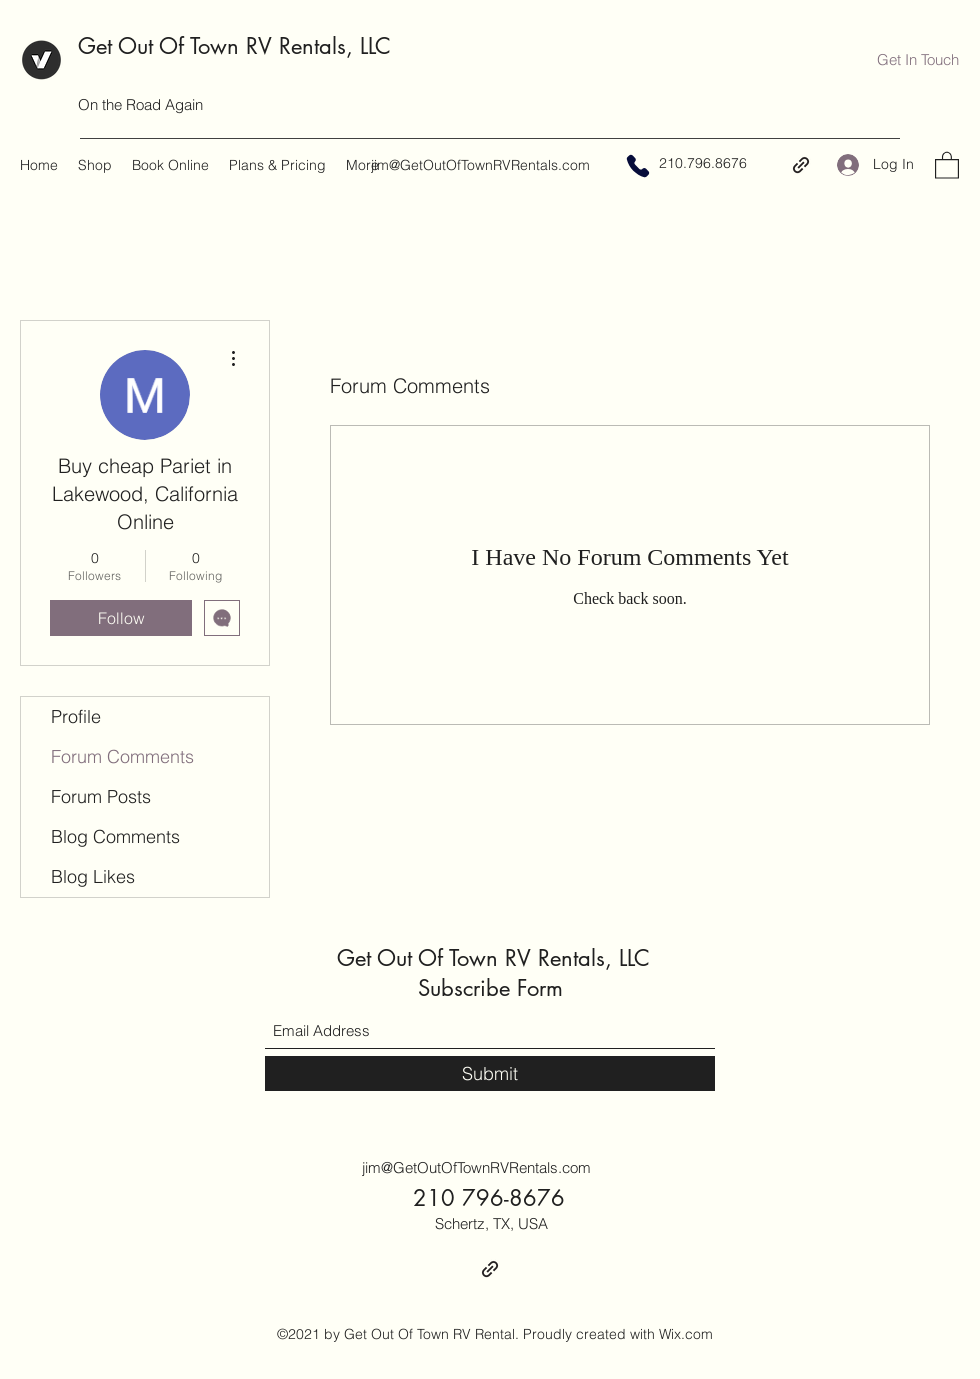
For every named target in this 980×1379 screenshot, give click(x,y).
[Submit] (490, 1073)
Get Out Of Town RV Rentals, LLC (234, 46)
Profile (76, 716)
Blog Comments (115, 836)
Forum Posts (101, 796)
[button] (918, 60)
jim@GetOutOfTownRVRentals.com (480, 165)
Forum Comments (122, 756)
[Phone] (638, 166)
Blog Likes (93, 876)
